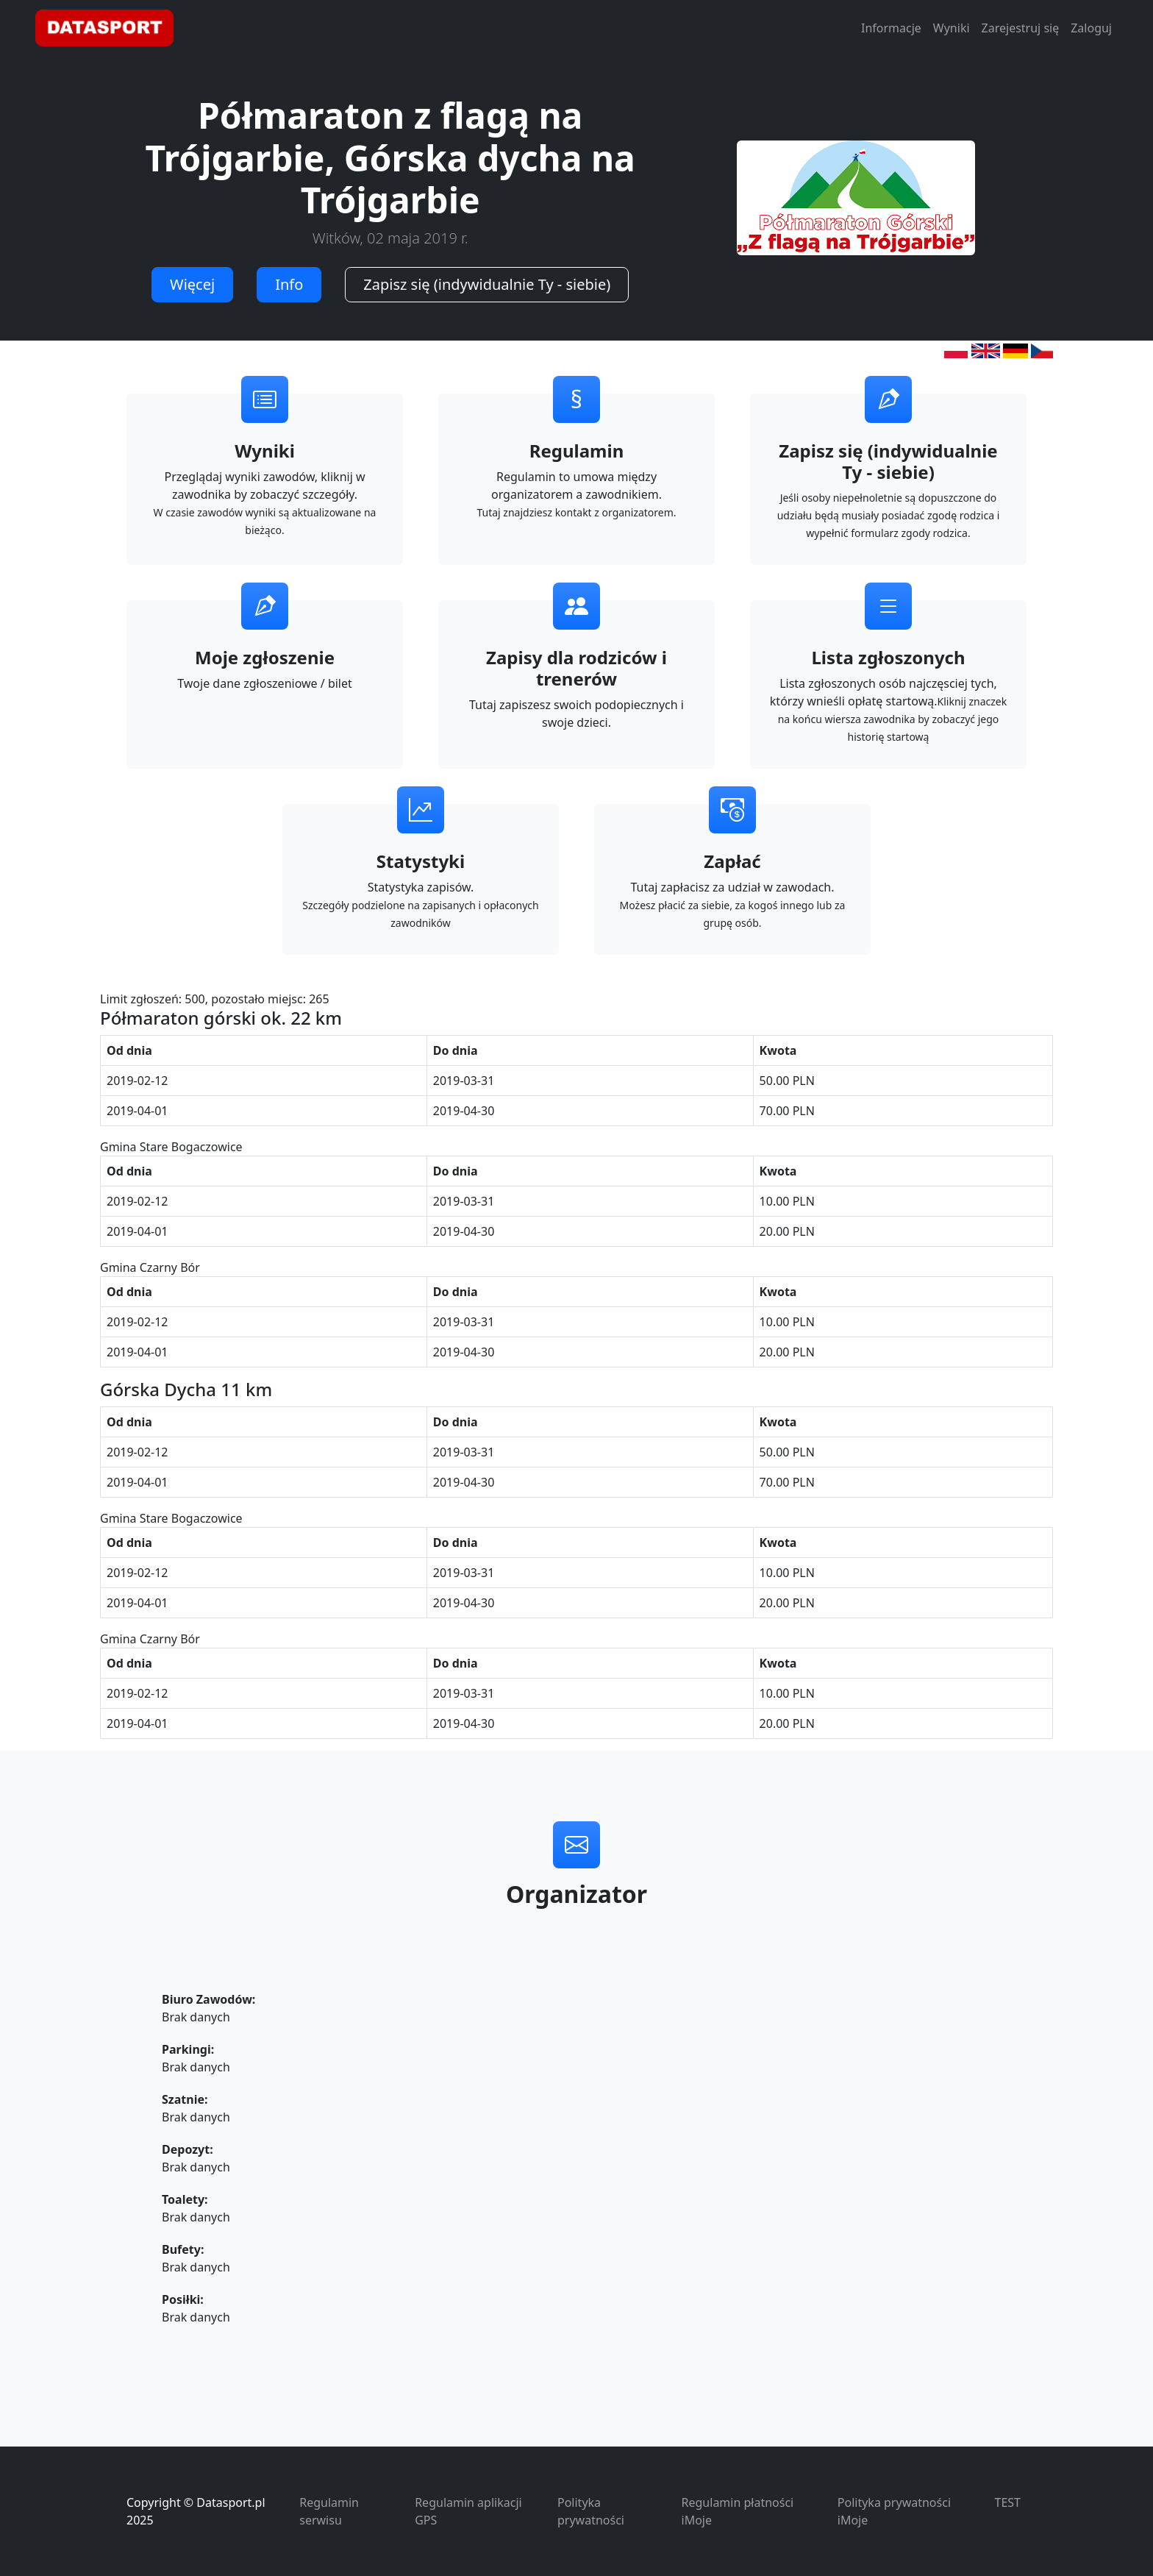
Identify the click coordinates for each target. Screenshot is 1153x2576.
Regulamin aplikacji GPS (468, 2511)
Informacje (891, 28)
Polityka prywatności (590, 2511)
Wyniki (951, 28)
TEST (1008, 2502)
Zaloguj (1091, 28)
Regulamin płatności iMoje (738, 2511)
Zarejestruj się (1021, 28)
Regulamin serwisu (329, 2511)
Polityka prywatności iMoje (894, 2511)
